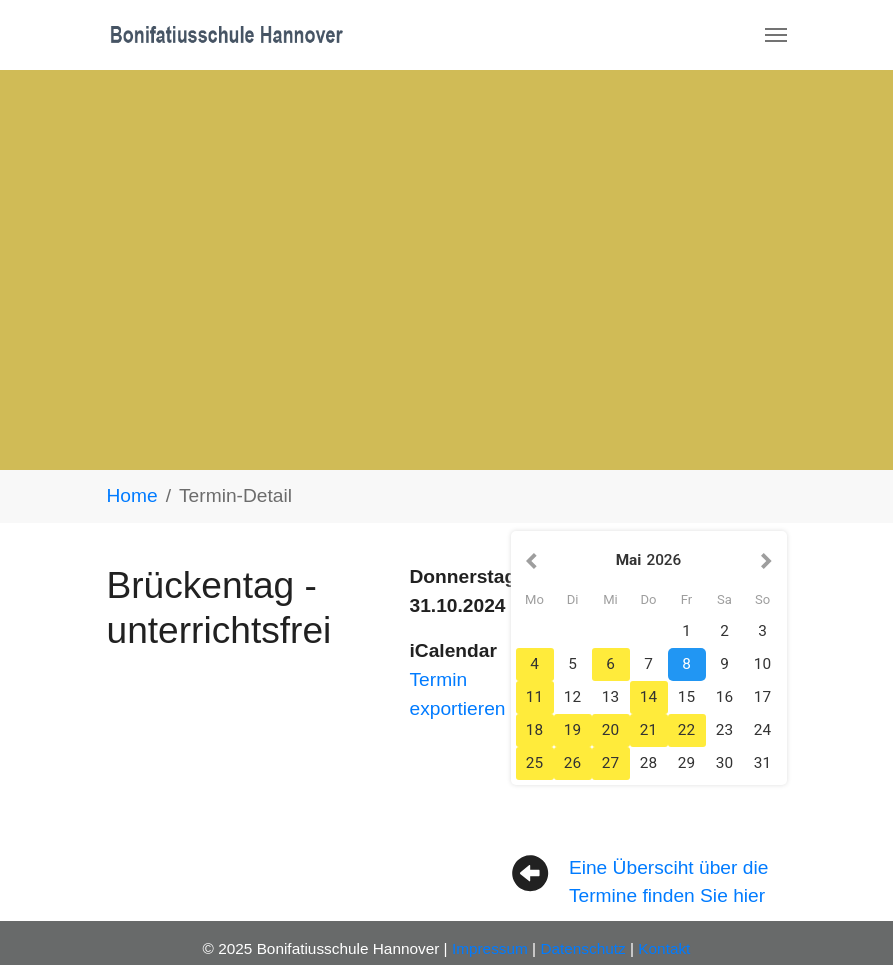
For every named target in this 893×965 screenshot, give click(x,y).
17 (762, 697)
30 (724, 763)
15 (686, 697)
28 (648, 763)
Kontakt (664, 948)
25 (534, 763)
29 (686, 763)
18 (534, 730)
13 (610, 697)
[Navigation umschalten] (776, 35)
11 (534, 697)
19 (572, 730)
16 (724, 697)
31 (762, 763)
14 (648, 697)
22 (686, 730)
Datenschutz (582, 948)
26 (572, 763)
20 (610, 730)
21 (648, 730)
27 (610, 763)
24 (762, 730)
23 (724, 730)
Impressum (490, 948)
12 (572, 697)
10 (762, 664)
